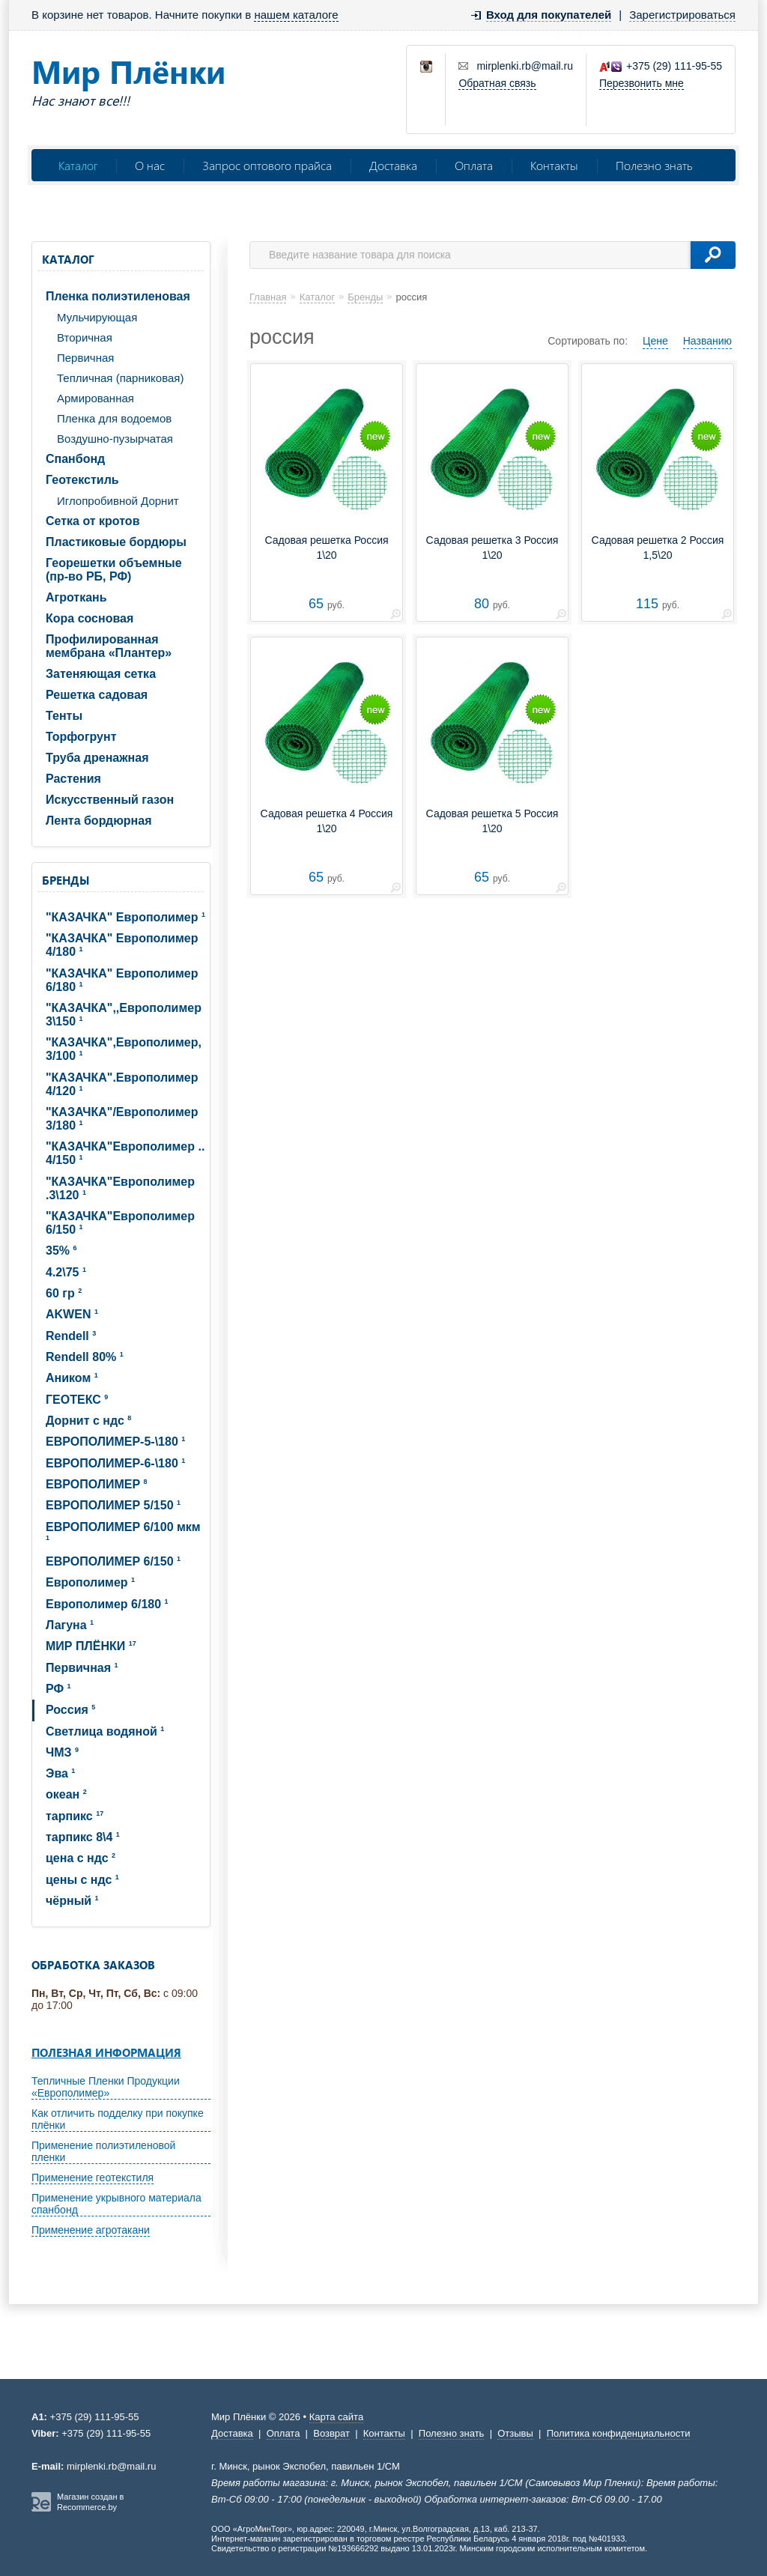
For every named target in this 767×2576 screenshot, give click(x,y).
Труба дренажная (97, 757)
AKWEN (72, 1314)
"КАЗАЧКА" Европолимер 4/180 (122, 945)
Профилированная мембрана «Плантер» (109, 646)
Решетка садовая (97, 694)
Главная (267, 297)
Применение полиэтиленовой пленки (103, 2151)
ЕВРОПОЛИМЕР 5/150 (113, 1505)
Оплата (474, 165)
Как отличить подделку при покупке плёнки (117, 2119)
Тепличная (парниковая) (120, 378)
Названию (707, 341)
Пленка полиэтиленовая (118, 296)
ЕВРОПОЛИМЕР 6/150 (113, 1561)
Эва (60, 1773)
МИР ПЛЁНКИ (91, 1646)
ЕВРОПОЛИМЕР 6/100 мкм (123, 1531)
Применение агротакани (90, 2230)
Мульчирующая (97, 317)
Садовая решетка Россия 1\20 (326, 547)
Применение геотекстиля (92, 2177)
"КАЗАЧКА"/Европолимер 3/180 (122, 1119)
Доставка (393, 165)
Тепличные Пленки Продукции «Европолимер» (105, 2087)
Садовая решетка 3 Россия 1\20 (492, 547)
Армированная (95, 398)
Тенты (64, 715)
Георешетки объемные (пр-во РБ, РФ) (114, 570)
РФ (58, 1688)
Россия (70, 1709)
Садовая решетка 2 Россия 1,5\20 (658, 547)
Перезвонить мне (641, 83)
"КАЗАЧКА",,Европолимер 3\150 (123, 1014)
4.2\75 (66, 1272)
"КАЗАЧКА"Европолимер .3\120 (120, 1188)
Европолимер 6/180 (107, 1604)
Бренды (65, 880)
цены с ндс (82, 1879)
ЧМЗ (62, 1752)
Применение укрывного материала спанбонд (116, 2204)
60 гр (64, 1293)
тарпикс (74, 1816)
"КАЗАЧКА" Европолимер (125, 917)
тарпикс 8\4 (83, 1837)
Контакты (554, 165)
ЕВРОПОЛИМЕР (97, 1484)
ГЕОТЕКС (77, 1399)
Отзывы (515, 2433)
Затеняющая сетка (101, 673)
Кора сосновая (89, 618)
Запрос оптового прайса (267, 165)
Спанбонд (75, 458)
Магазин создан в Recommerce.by (90, 2502)
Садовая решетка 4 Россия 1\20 (327, 820)
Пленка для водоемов (114, 418)
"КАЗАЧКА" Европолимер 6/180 (122, 980)
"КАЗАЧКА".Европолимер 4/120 (122, 1084)
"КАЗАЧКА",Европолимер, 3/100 (123, 1049)
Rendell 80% (85, 1357)
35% (61, 1250)
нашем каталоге (296, 14)
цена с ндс (80, 1858)
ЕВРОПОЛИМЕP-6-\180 (115, 1463)
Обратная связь (497, 83)
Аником (72, 1378)
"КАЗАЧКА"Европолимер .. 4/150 (125, 1153)
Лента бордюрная (99, 820)
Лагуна (70, 1625)
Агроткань (76, 597)
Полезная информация (106, 2052)
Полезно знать (654, 165)
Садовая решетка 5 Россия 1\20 (492, 820)
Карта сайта (336, 2416)
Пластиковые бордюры (116, 542)
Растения (73, 778)
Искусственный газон (110, 799)
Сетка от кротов (92, 521)
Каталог (77, 165)
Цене (655, 341)
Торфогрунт (81, 736)
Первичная (85, 357)
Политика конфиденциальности (619, 2433)
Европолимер (90, 1582)
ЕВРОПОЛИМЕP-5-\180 (115, 1441)
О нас (150, 165)
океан (66, 1794)
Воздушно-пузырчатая (115, 438)
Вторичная (84, 337)
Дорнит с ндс (88, 1420)
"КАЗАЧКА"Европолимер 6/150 (120, 1223)
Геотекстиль (82, 479)
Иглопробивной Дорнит (118, 500)
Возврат (331, 2433)
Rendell (71, 1336)
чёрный (72, 1900)
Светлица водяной (105, 1731)
